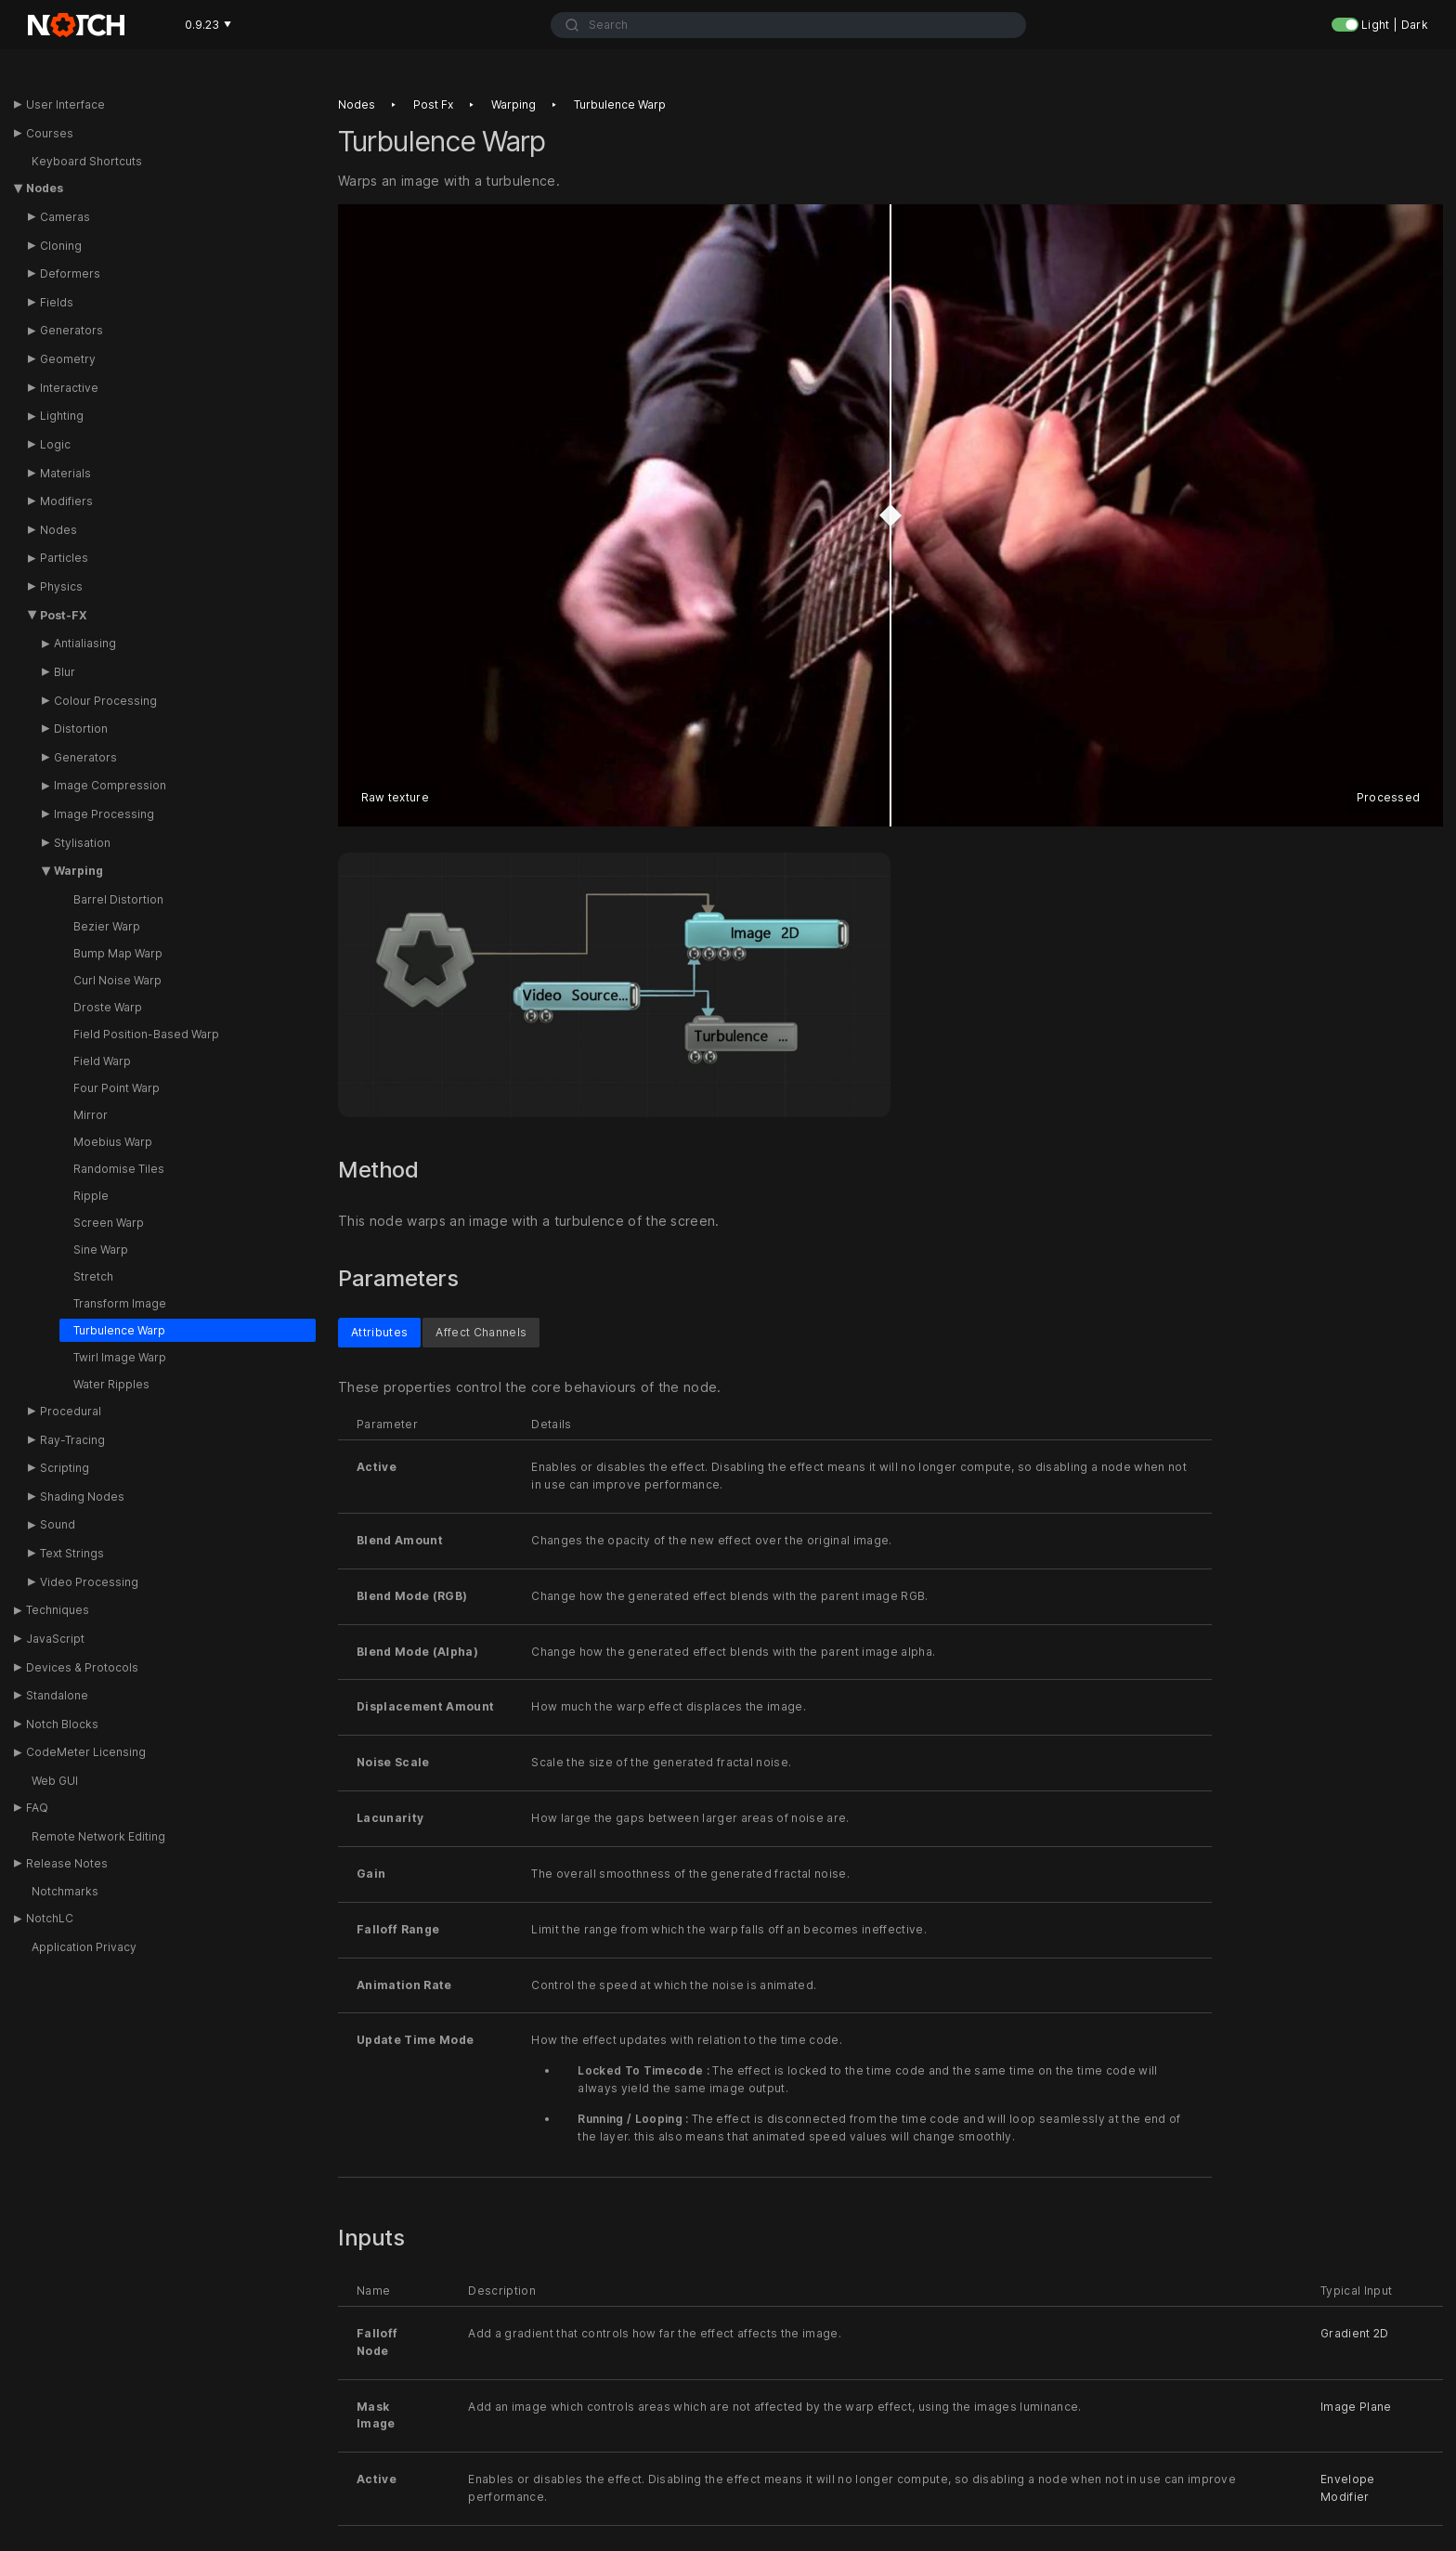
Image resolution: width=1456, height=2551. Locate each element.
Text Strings (72, 1553)
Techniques (57, 1610)
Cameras (65, 217)
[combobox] (789, 25)
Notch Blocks (62, 1724)
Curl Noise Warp (117, 980)
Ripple (91, 1196)
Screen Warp (108, 1223)
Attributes (379, 1331)
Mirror (90, 1115)
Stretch (93, 1276)
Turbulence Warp (119, 1330)
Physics (61, 586)
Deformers (70, 273)
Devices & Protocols (82, 1667)
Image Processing (104, 814)
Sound (57, 1524)
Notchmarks (65, 1891)
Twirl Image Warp (119, 1357)
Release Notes (67, 1863)
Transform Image (119, 1303)
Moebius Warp (112, 1142)
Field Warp (102, 1061)
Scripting (64, 1468)
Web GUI (55, 1781)
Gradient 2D (1354, 2332)
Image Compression (110, 785)
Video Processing (89, 1582)
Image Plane (1356, 2406)
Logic (55, 444)
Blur (64, 672)
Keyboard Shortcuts (87, 161)
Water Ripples (111, 1384)
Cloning (61, 246)
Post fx (433, 104)
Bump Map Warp (117, 953)
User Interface (65, 104)
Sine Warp (100, 1249)
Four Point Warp (116, 1088)
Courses (49, 133)
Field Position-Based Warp (146, 1034)
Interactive (69, 388)
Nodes (44, 188)
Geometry (68, 359)
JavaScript (55, 1639)
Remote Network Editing (98, 1836)
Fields (56, 302)
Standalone (57, 1695)
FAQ (37, 1808)
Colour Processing (105, 701)
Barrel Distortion (118, 899)
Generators (71, 330)
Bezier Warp (106, 926)
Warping (78, 871)
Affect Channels (481, 1331)
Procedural (70, 1411)
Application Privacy (84, 1947)
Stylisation (82, 843)
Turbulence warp (620, 104)
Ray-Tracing (72, 1440)
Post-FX (63, 615)
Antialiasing (85, 643)
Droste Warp (107, 1007)
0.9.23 (208, 25)
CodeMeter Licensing (86, 1752)
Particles (64, 558)
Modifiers (66, 501)
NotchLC (49, 1918)
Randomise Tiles (118, 1169)
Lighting (62, 416)
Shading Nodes (82, 1496)
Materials (65, 473)
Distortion (81, 728)
